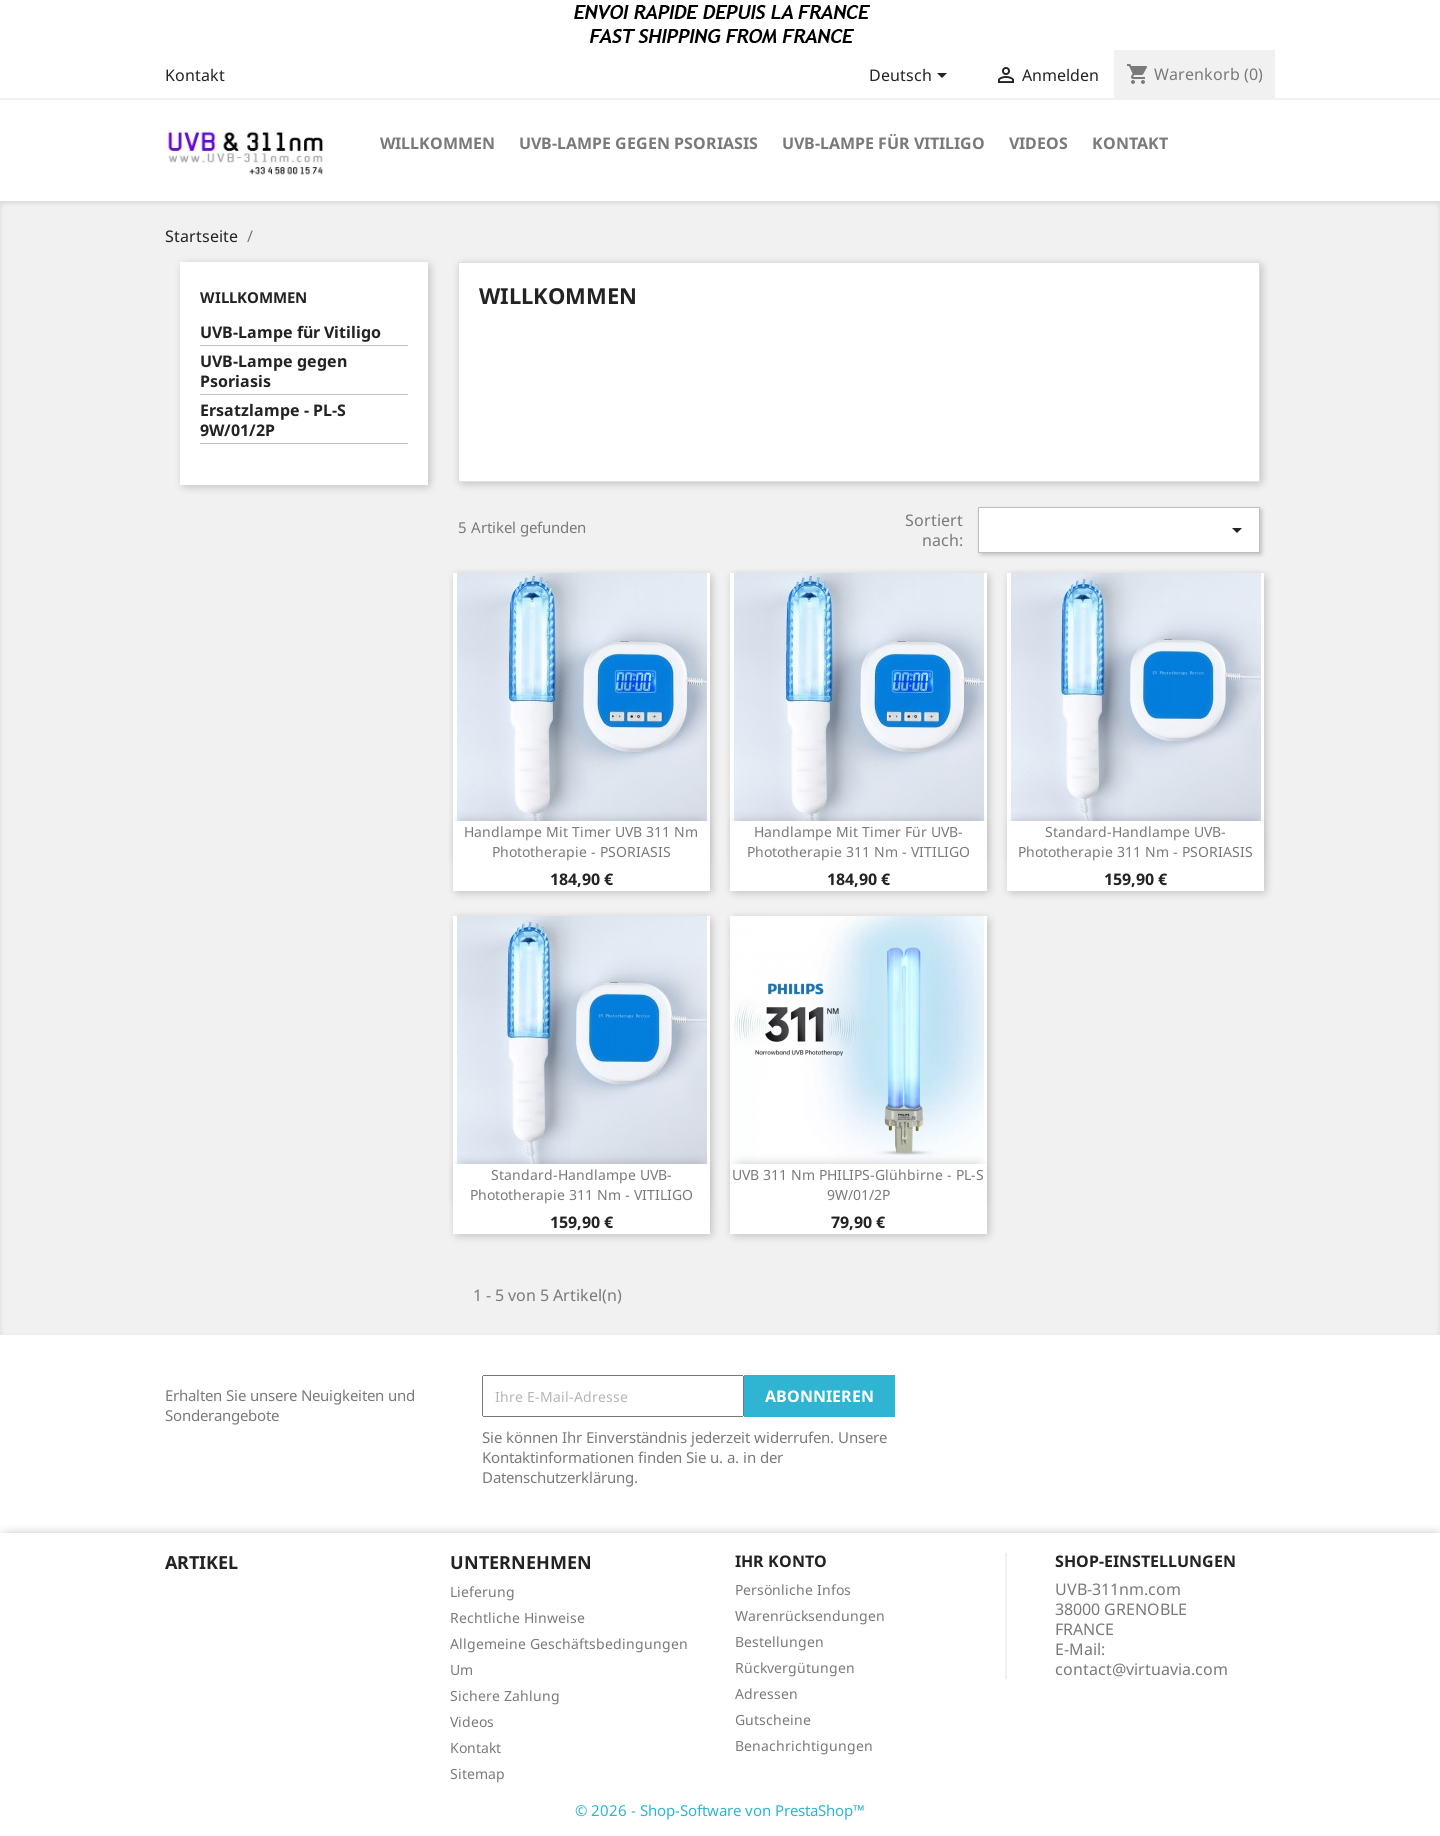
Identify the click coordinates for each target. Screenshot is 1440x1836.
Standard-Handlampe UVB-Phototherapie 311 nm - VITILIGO (581, 1184)
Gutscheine (773, 1719)
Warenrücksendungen (810, 1615)
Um (461, 1669)
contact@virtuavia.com (1141, 1669)
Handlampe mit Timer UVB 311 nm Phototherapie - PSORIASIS (581, 841)
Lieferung (482, 1591)
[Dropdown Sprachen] (911, 77)
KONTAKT (1130, 143)
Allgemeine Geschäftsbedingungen (569, 1643)
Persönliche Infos (793, 1589)
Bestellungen (779, 1641)
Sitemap (477, 1773)
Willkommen (437, 143)
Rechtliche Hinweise (517, 1617)
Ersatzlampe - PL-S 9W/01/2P (273, 420)
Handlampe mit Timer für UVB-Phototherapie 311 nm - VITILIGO (858, 841)
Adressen (766, 1693)
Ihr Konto (781, 1561)
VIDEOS (1038, 143)
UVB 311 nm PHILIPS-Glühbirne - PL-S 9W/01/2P (858, 1184)
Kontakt (195, 75)
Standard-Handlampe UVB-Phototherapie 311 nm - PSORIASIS (1135, 841)
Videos (472, 1721)
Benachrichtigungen (804, 1745)
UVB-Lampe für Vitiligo (883, 143)
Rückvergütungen (795, 1667)
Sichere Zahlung (505, 1695)
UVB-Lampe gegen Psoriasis (638, 143)
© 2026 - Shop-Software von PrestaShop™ (720, 1810)
